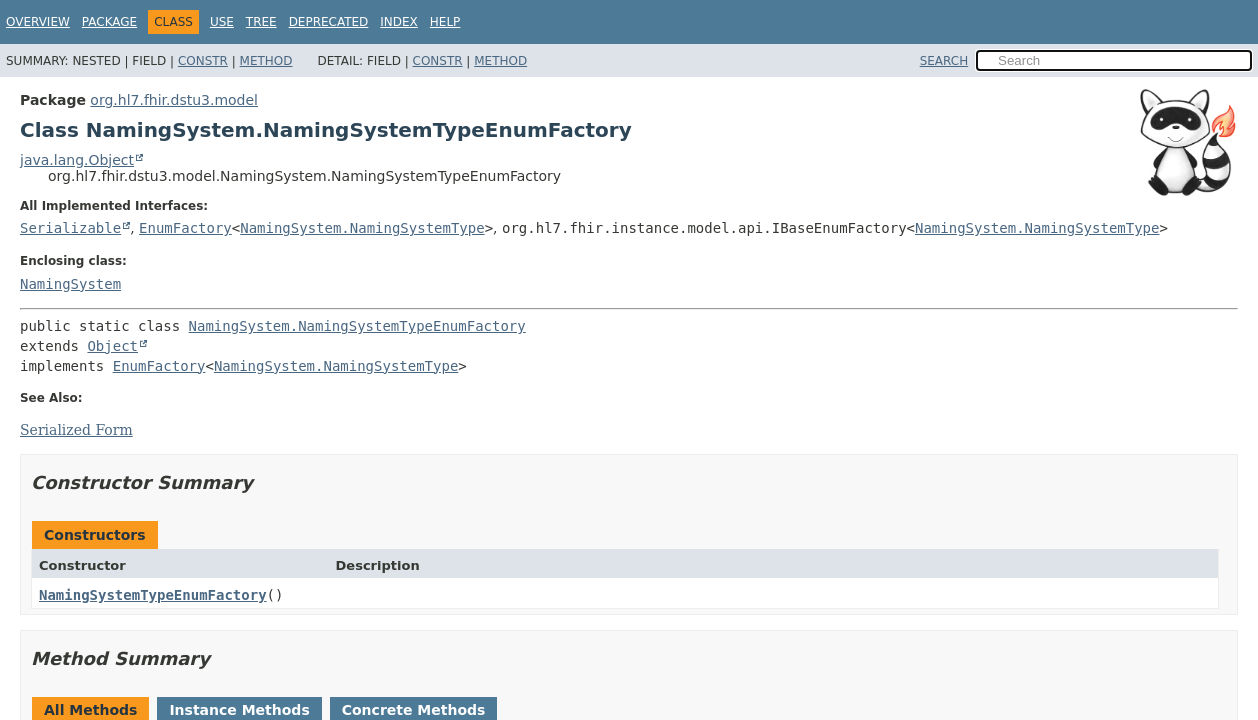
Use (222, 22)
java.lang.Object (77, 160)
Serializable (70, 228)
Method (266, 61)
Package (109, 22)
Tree (261, 22)
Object (112, 346)
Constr (203, 61)
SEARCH (944, 61)
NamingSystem (70, 284)
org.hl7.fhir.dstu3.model (174, 100)
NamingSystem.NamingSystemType (362, 228)
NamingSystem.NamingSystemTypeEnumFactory (357, 326)
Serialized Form (76, 430)
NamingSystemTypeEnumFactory (153, 595)
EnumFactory (185, 228)
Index (399, 22)
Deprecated (329, 22)
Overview (38, 22)
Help (445, 22)
